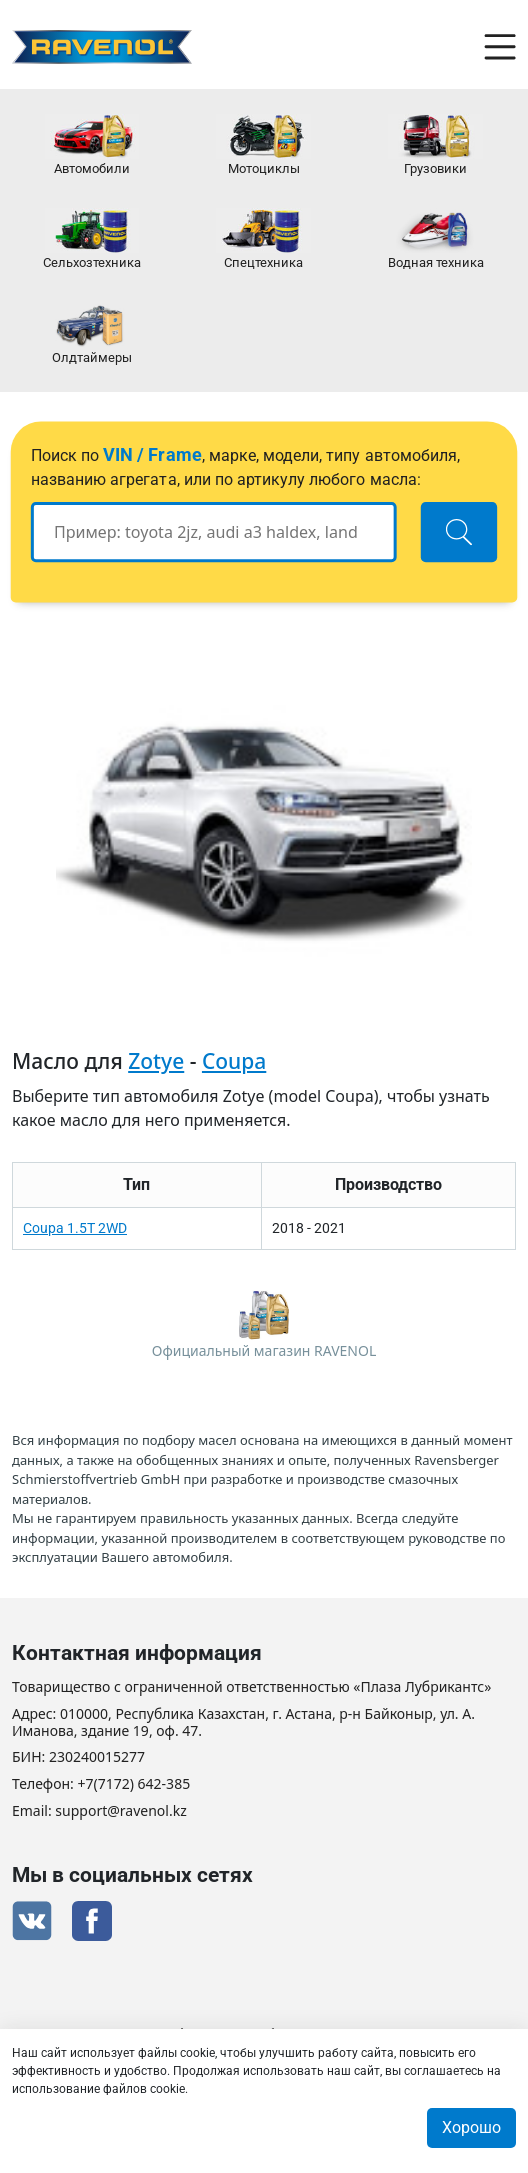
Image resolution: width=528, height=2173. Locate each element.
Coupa (234, 1061)
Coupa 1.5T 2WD (75, 1228)
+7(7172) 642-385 (134, 1784)
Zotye (156, 1061)
